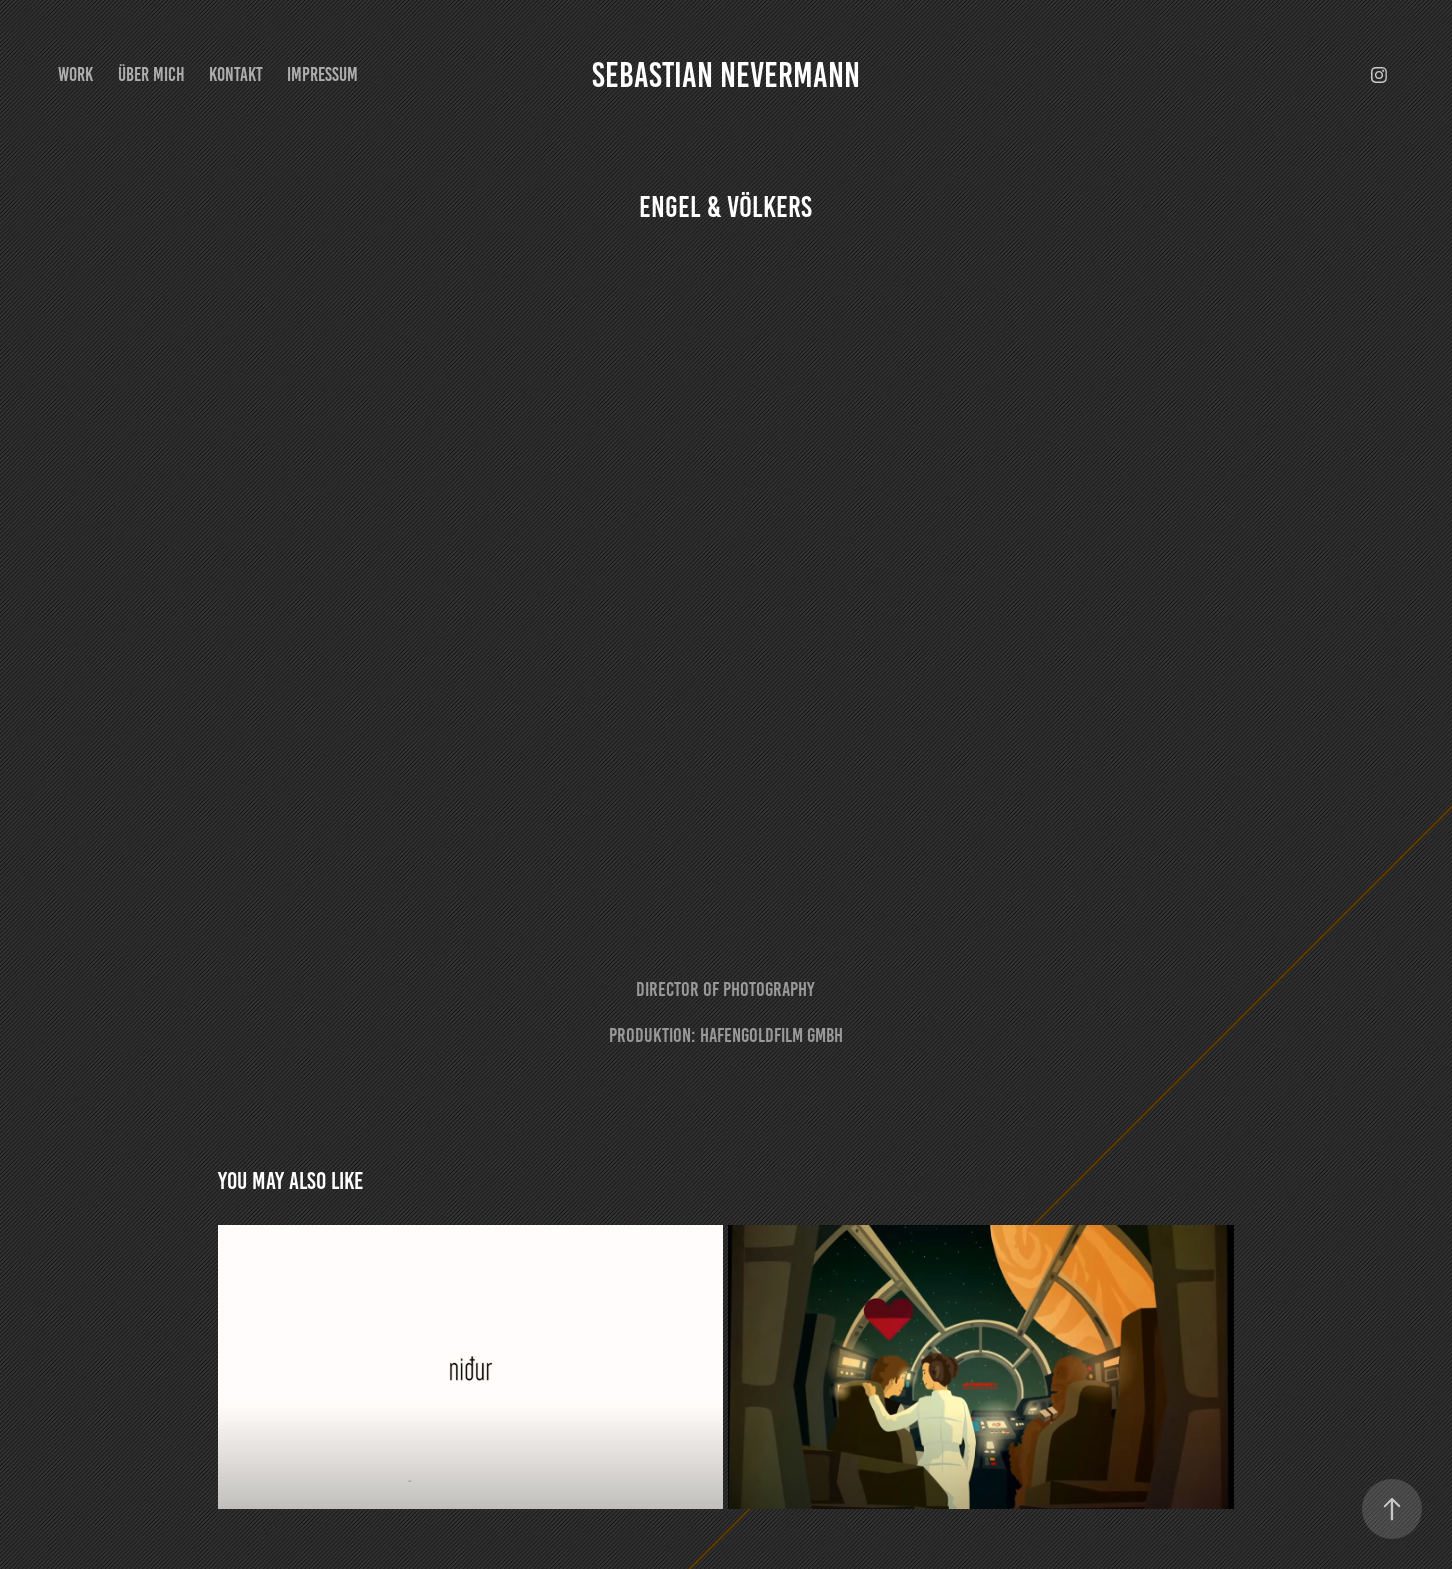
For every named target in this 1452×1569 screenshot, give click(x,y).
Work (75, 74)
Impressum (322, 74)
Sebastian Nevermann (726, 75)
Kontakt (236, 74)
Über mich (151, 74)
